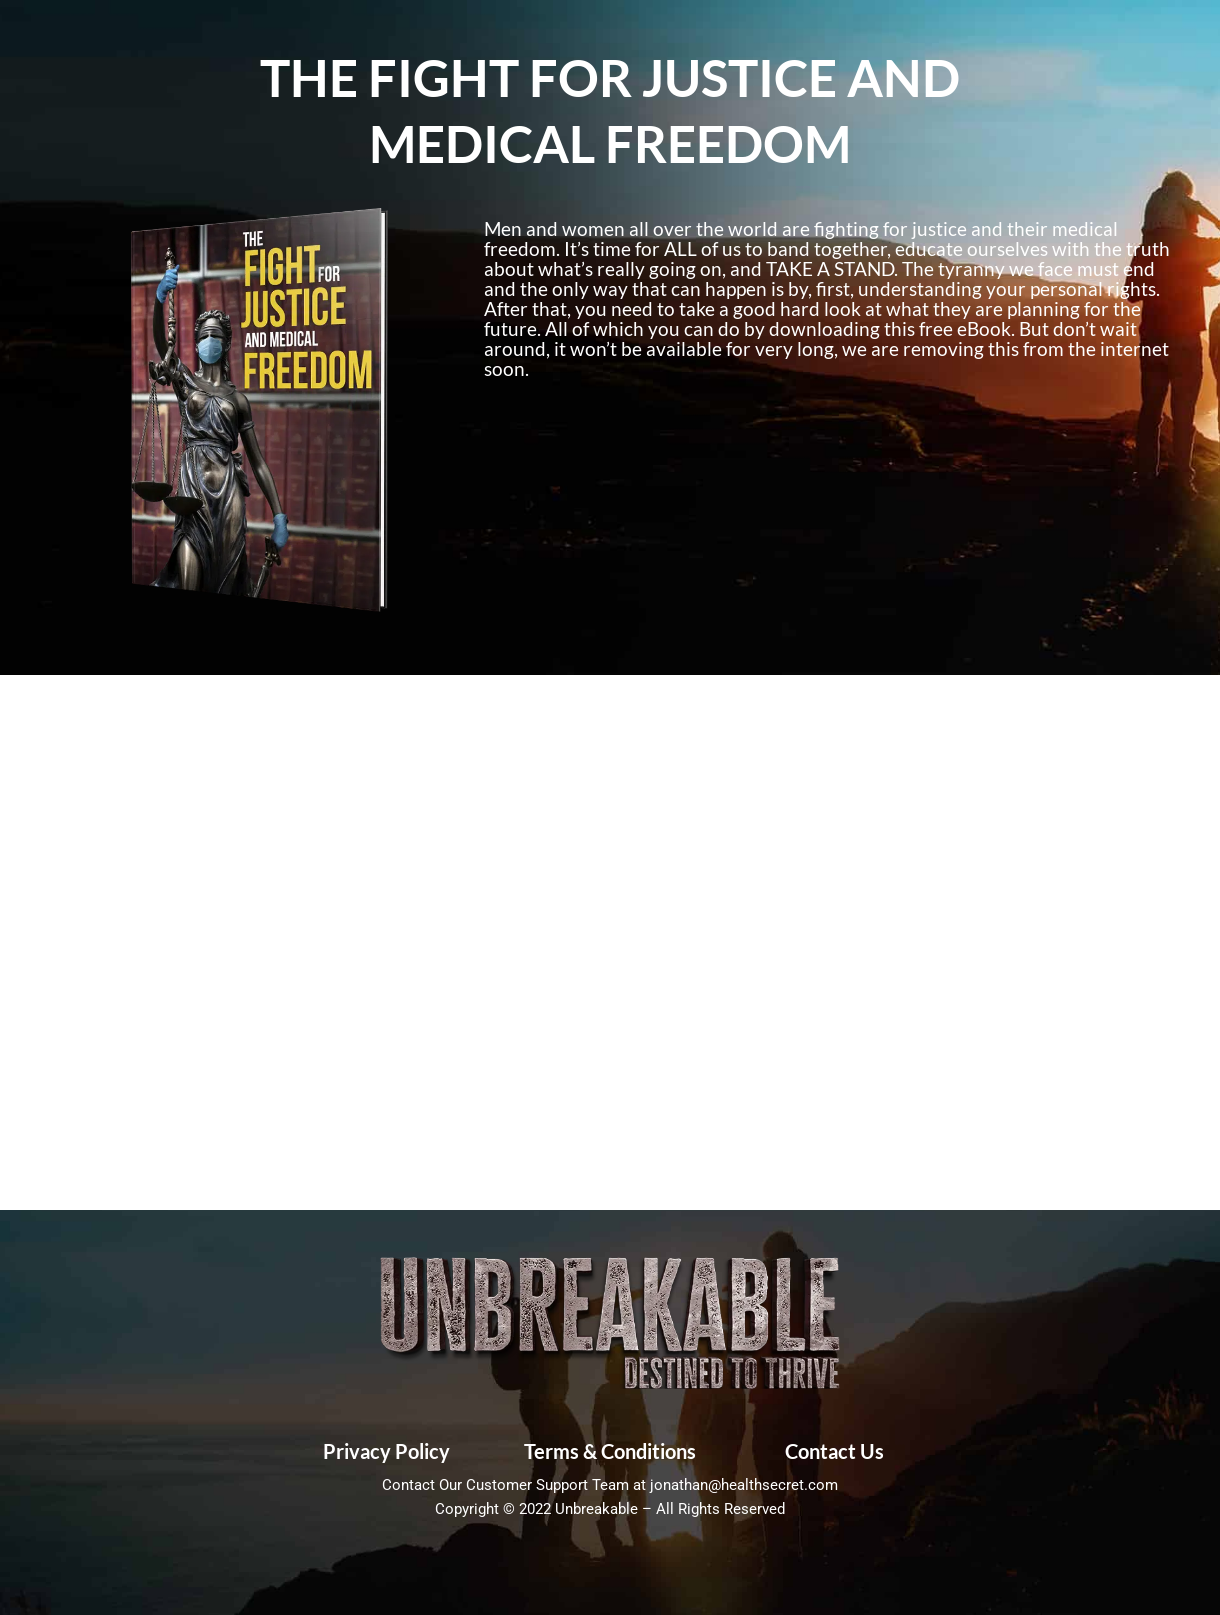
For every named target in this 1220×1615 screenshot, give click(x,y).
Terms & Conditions (610, 1451)
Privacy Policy (386, 1451)
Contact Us (834, 1451)
